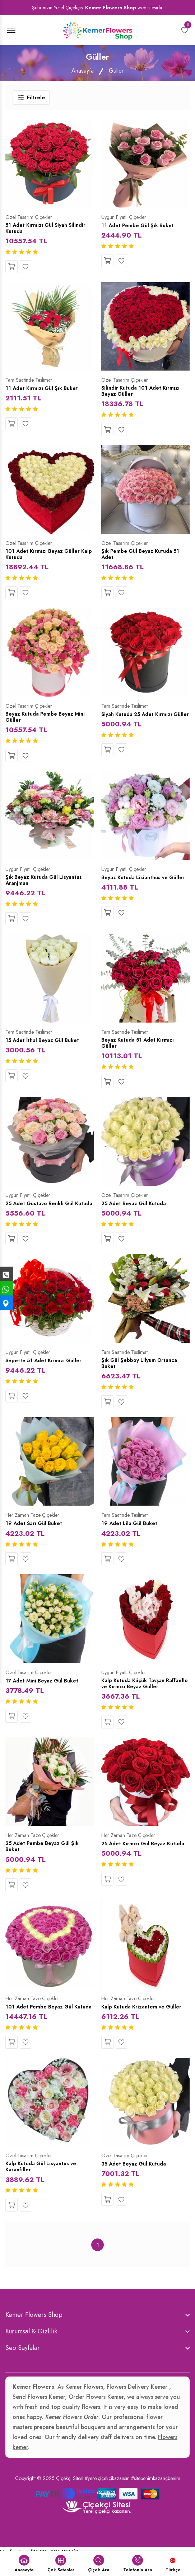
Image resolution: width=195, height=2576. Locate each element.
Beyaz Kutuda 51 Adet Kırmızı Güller (140, 1046)
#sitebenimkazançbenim (155, 2497)
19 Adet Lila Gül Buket (131, 1534)
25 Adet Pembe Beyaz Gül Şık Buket (44, 1857)
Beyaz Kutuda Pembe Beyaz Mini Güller (47, 719)
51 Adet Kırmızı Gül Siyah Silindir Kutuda (48, 228)
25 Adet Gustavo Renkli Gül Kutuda (42, 1210)
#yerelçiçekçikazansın (107, 2497)
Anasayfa (82, 70)
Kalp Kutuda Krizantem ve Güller (144, 2018)
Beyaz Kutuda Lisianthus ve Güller (136, 882)
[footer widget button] (97, 2333)
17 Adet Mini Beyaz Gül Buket (44, 1691)
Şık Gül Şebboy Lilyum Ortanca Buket (141, 1373)
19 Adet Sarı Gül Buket (35, 1534)
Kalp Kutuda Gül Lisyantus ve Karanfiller (43, 2185)
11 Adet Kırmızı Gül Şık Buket (43, 389)
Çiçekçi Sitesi (69, 2497)
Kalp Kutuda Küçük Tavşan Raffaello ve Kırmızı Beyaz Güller (143, 1694)
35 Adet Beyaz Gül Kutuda (136, 2182)
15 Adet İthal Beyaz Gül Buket (44, 1043)
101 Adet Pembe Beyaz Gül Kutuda (41, 2021)
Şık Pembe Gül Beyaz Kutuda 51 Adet (143, 555)
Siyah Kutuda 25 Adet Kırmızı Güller (139, 719)
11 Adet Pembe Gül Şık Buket (139, 225)
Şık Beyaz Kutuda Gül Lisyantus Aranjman (46, 882)
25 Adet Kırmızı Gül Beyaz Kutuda (135, 1857)
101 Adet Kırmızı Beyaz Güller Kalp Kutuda (44, 555)
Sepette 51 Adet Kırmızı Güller (45, 1370)
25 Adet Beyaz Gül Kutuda (136, 1207)
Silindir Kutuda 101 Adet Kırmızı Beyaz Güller (143, 392)
